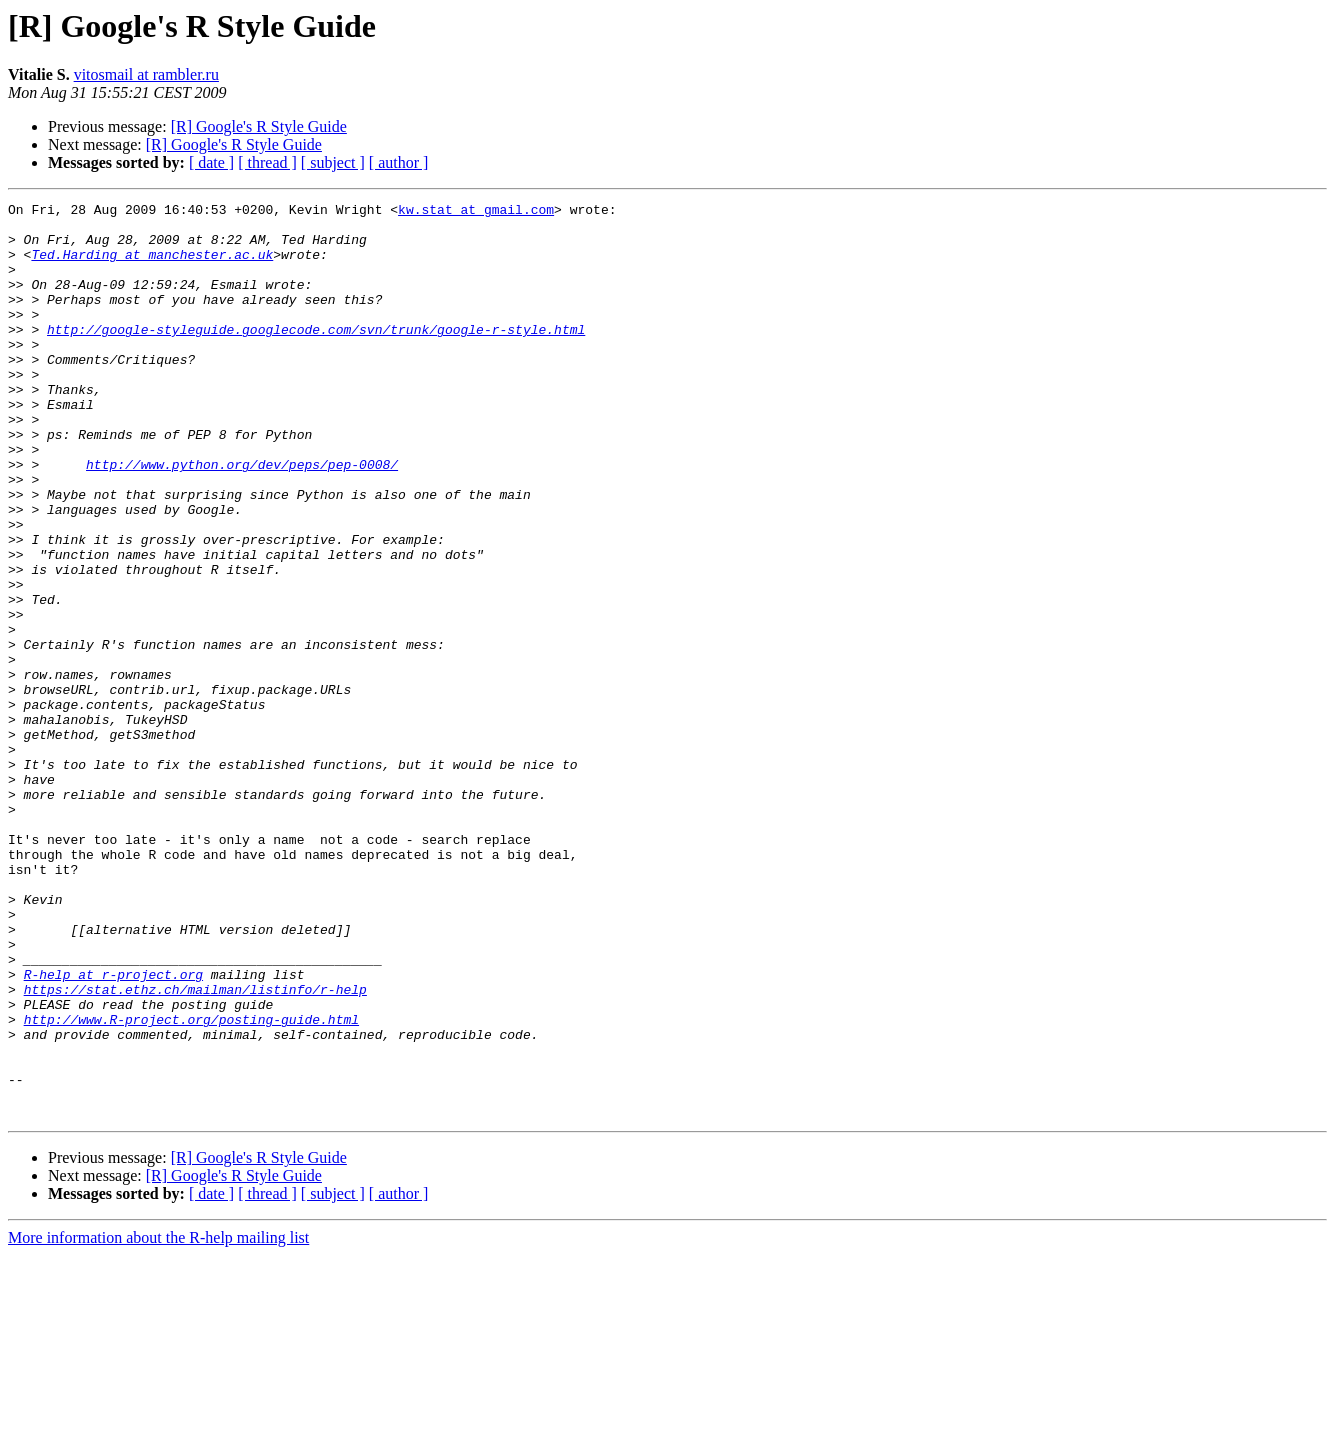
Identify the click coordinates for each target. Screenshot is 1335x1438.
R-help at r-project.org (113, 1130)
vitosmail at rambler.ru (146, 74)
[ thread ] (267, 162)
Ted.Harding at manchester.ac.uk (152, 266)
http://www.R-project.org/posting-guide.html (191, 1184)
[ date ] (211, 162)
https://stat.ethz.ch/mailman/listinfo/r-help (195, 1148)
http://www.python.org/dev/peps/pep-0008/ (242, 518)
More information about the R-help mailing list (158, 1420)
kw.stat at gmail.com (476, 212)
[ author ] (399, 162)
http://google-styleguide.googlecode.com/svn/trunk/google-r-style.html (316, 356)
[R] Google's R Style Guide (259, 126)
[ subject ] (333, 162)
